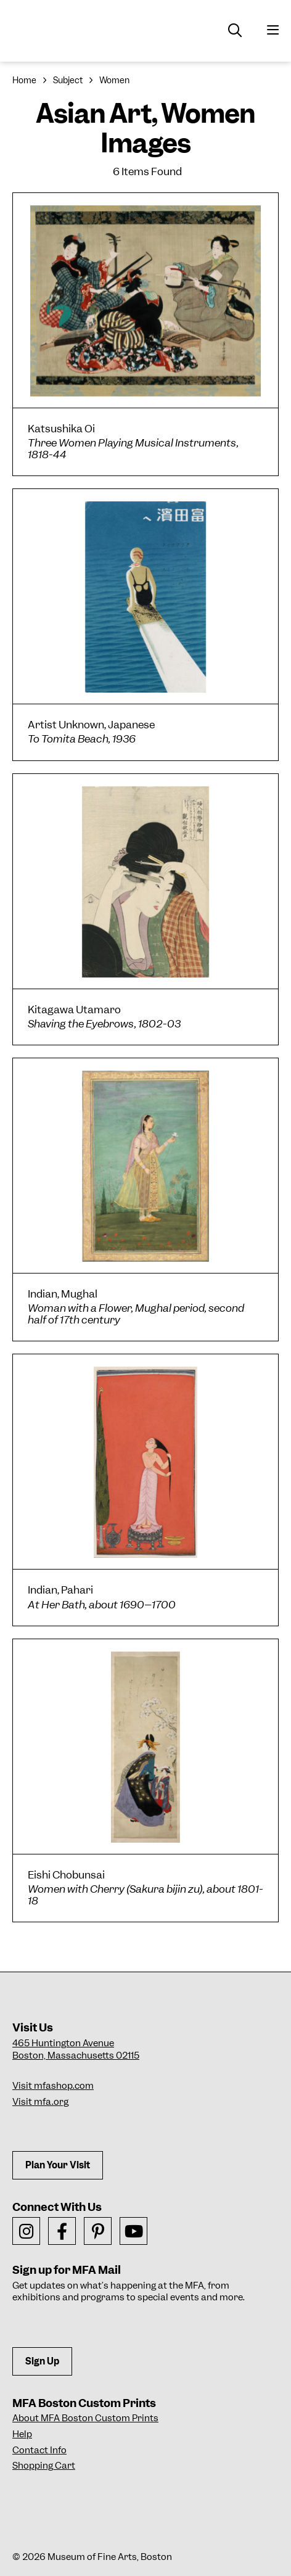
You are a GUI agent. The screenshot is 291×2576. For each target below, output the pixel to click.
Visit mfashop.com (53, 2086)
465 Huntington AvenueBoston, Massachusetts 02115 (75, 2049)
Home (24, 80)
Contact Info (39, 2450)
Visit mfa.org (40, 2102)
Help (22, 2434)
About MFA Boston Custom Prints (85, 2418)
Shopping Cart (43, 2465)
